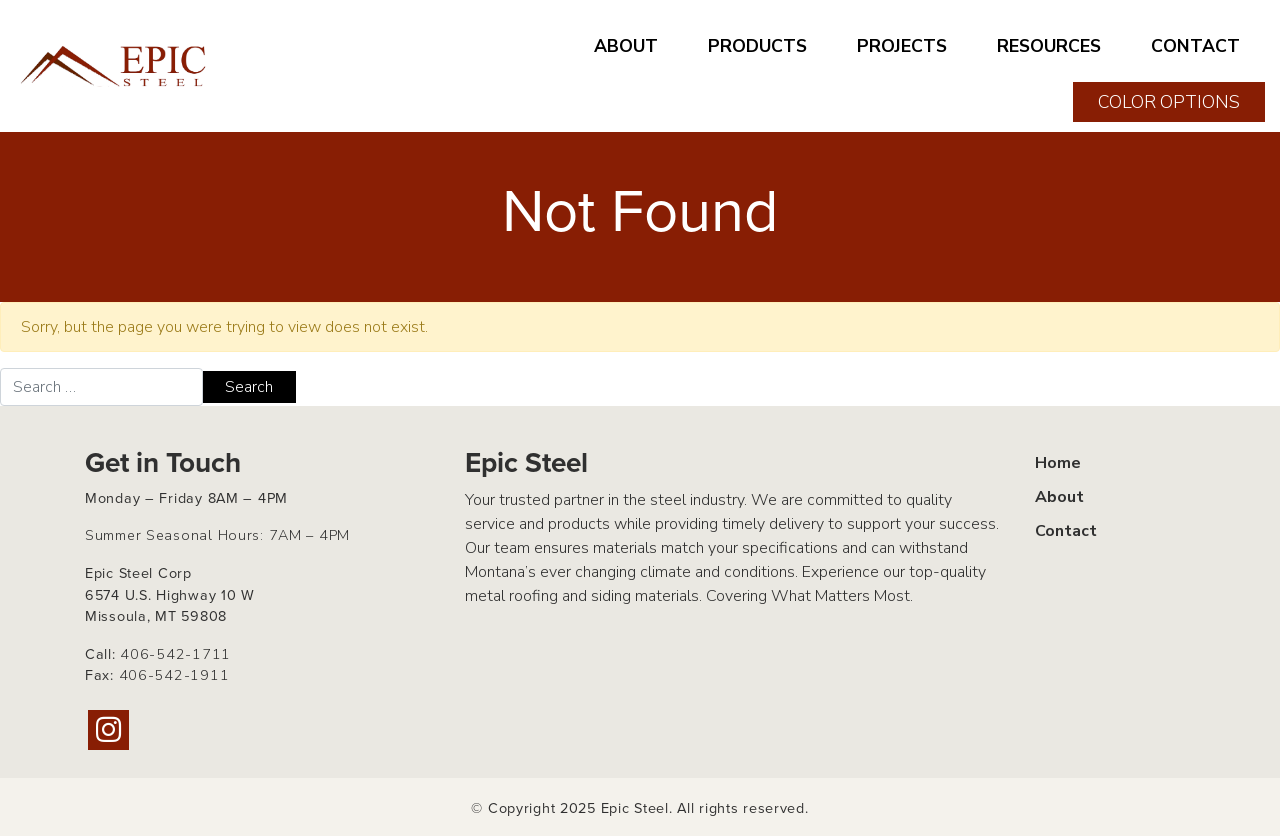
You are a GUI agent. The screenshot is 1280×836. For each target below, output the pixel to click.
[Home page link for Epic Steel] (115, 66)
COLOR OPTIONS (1169, 102)
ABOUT (626, 46)
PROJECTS (902, 46)
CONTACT (1195, 46)
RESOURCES (1049, 46)
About (1059, 497)
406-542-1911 (174, 675)
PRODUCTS (757, 46)
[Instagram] (108, 730)
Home (1058, 463)
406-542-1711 (175, 654)
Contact (1066, 531)
